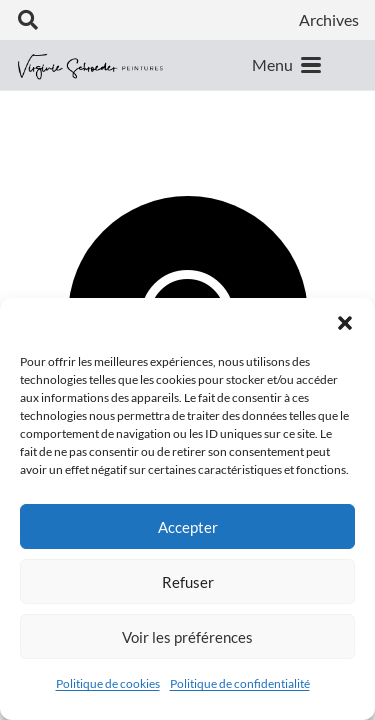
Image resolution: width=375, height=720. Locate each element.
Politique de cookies (108, 683)
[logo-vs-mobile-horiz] (90, 65)
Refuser (188, 582)
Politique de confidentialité (240, 683)
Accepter (188, 527)
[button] (345, 323)
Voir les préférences (187, 637)
